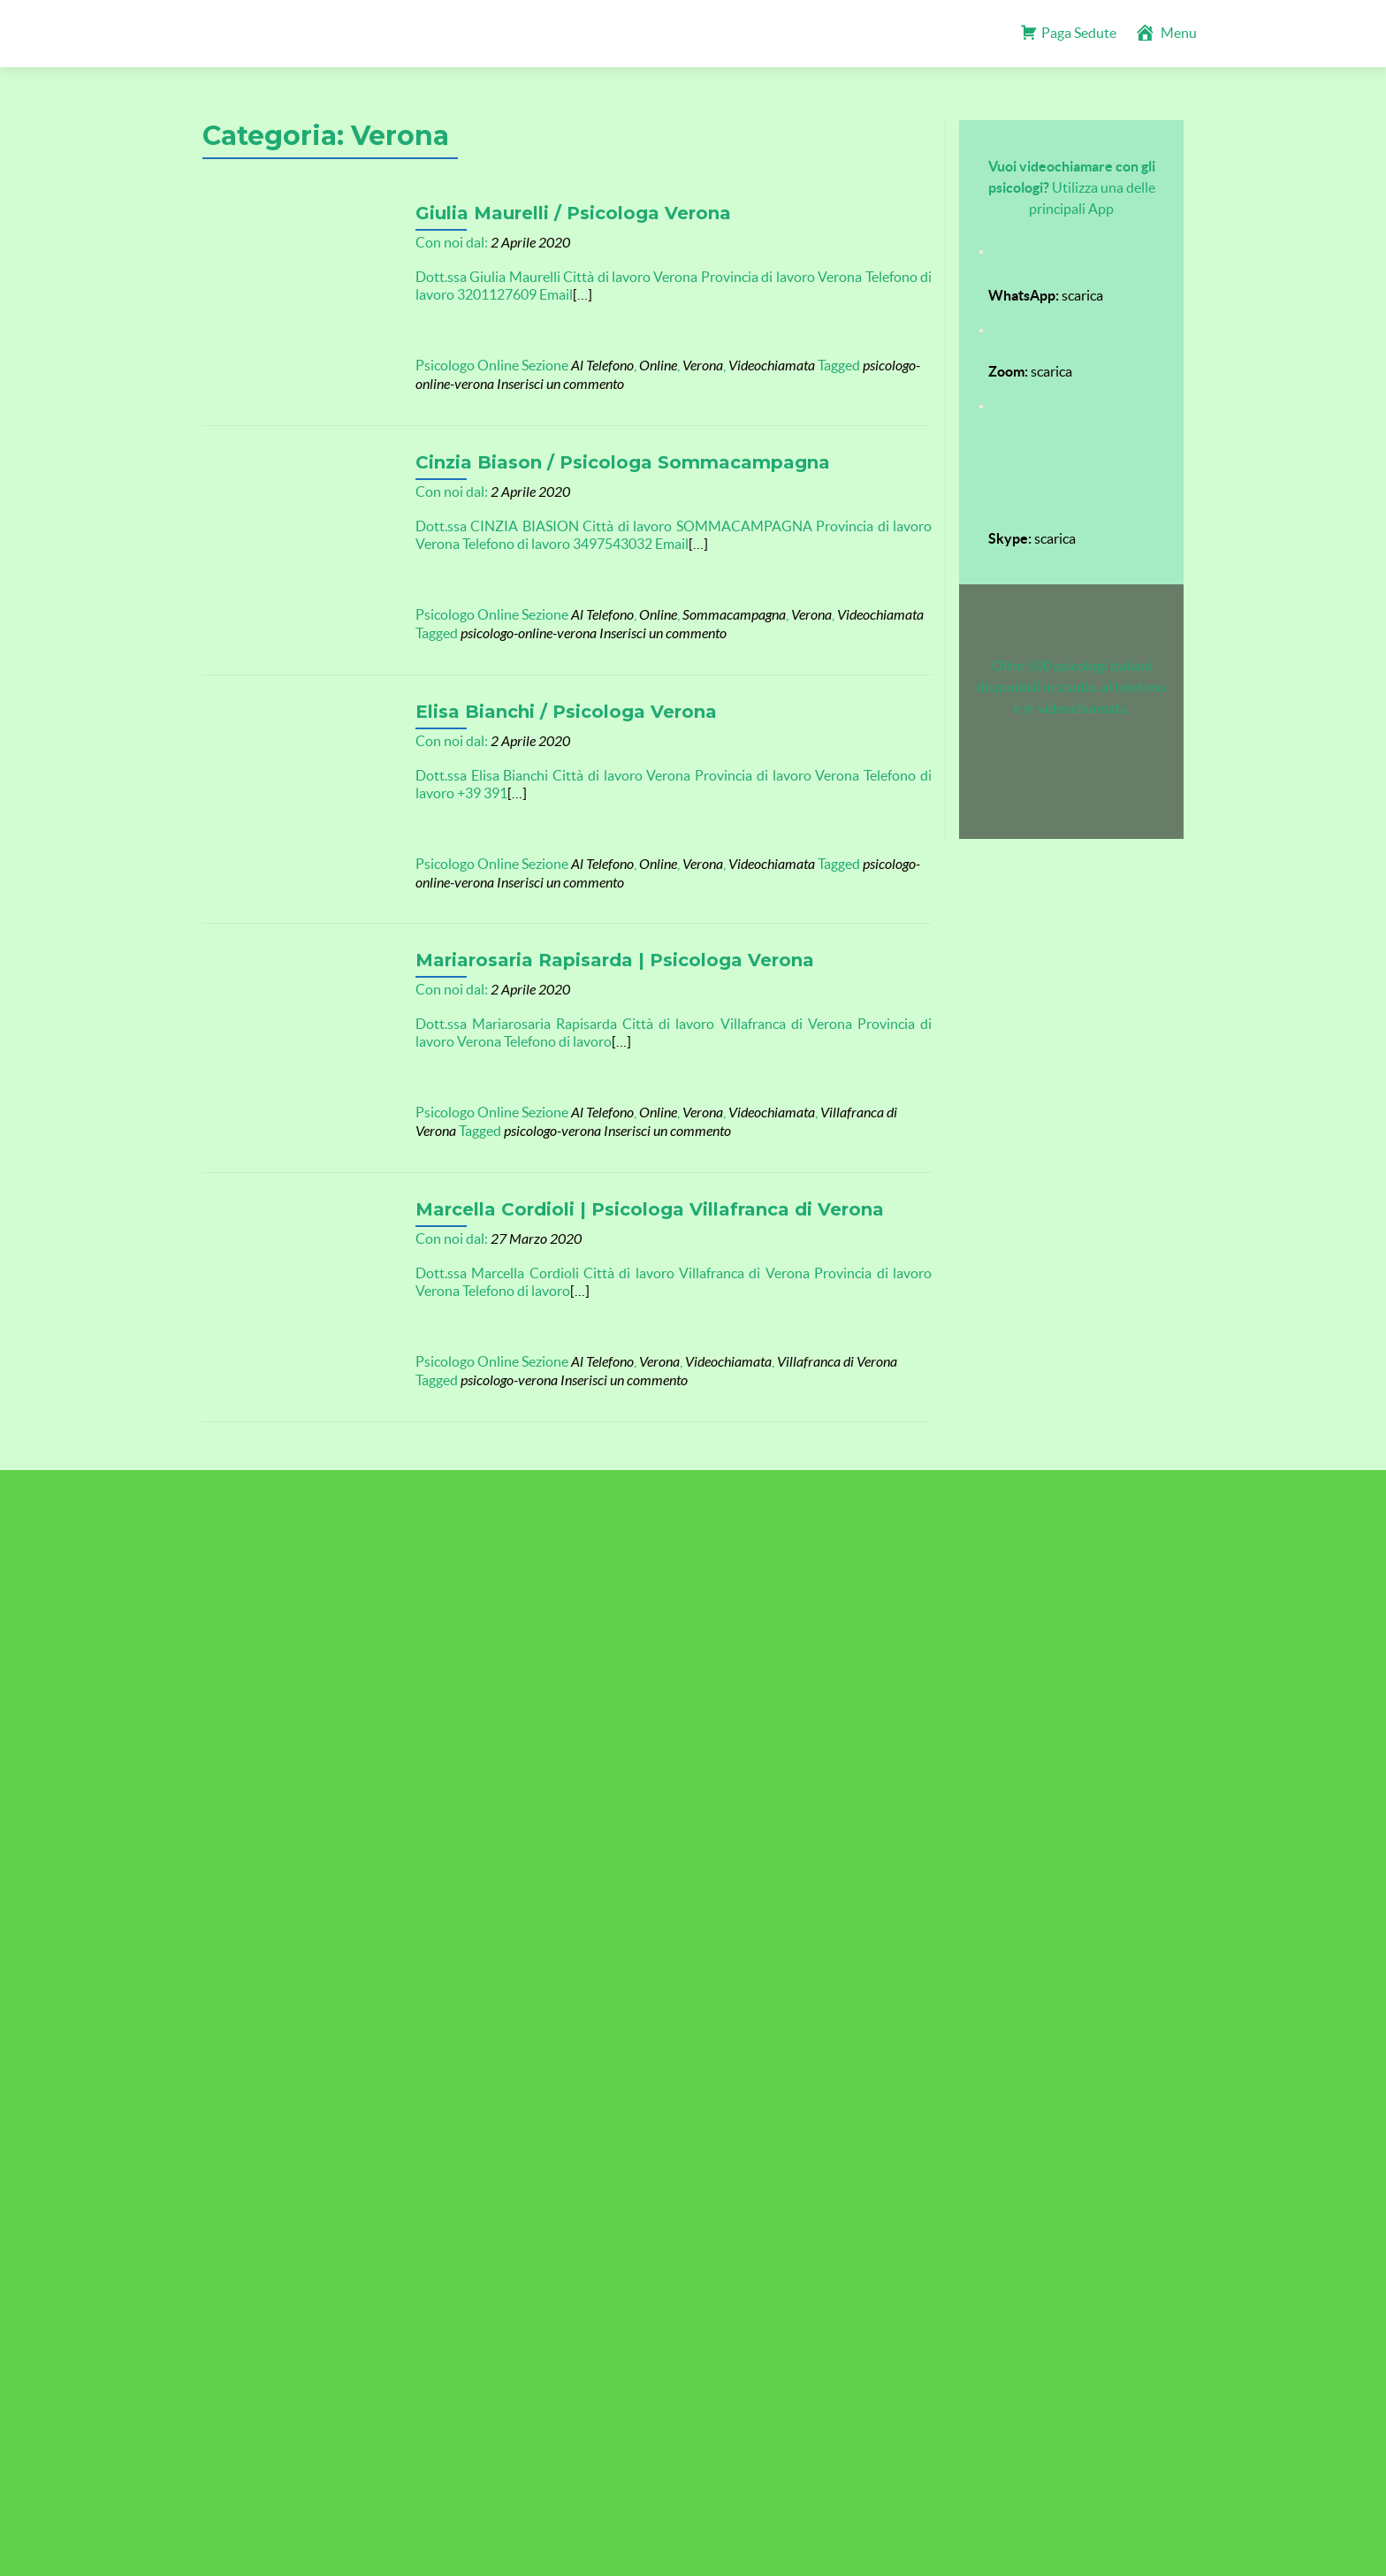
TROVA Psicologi (272, 1681)
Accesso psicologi (693, 1509)
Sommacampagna (715, 609)
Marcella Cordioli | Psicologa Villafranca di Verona (631, 1189)
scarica (1045, 295)
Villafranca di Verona (862, 1097)
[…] (564, 294)
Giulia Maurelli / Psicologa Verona (554, 213)
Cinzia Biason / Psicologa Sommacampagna (604, 457)
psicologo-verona (490, 1116)
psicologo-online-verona (510, 628)
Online (640, 365)
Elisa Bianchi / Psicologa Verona (547, 701)
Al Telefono (583, 365)
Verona (684, 365)
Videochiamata (753, 365)
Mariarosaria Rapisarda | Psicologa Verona (596, 945)
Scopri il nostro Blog (1029, 1509)
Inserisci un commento (541, 384)
